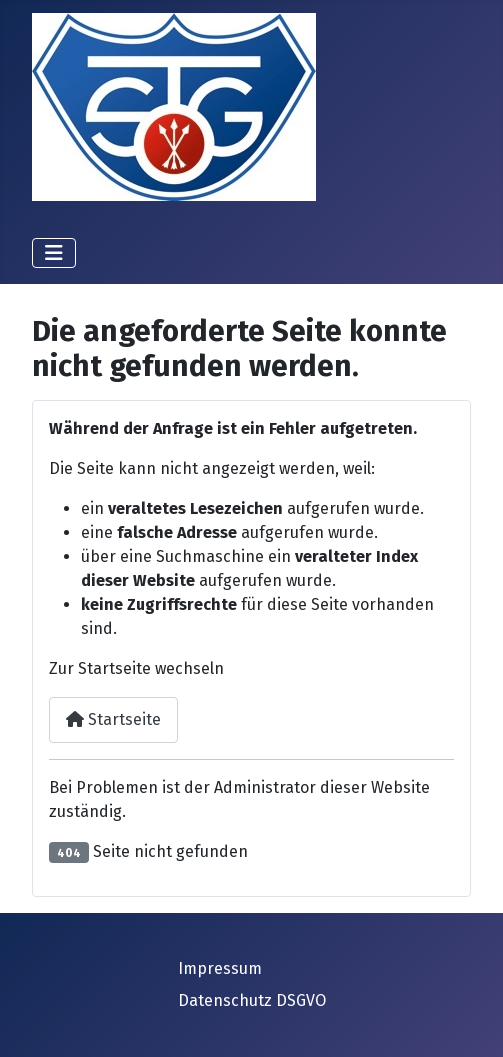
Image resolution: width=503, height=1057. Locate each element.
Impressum (220, 968)
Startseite (113, 719)
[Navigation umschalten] (54, 253)
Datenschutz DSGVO (252, 1000)
